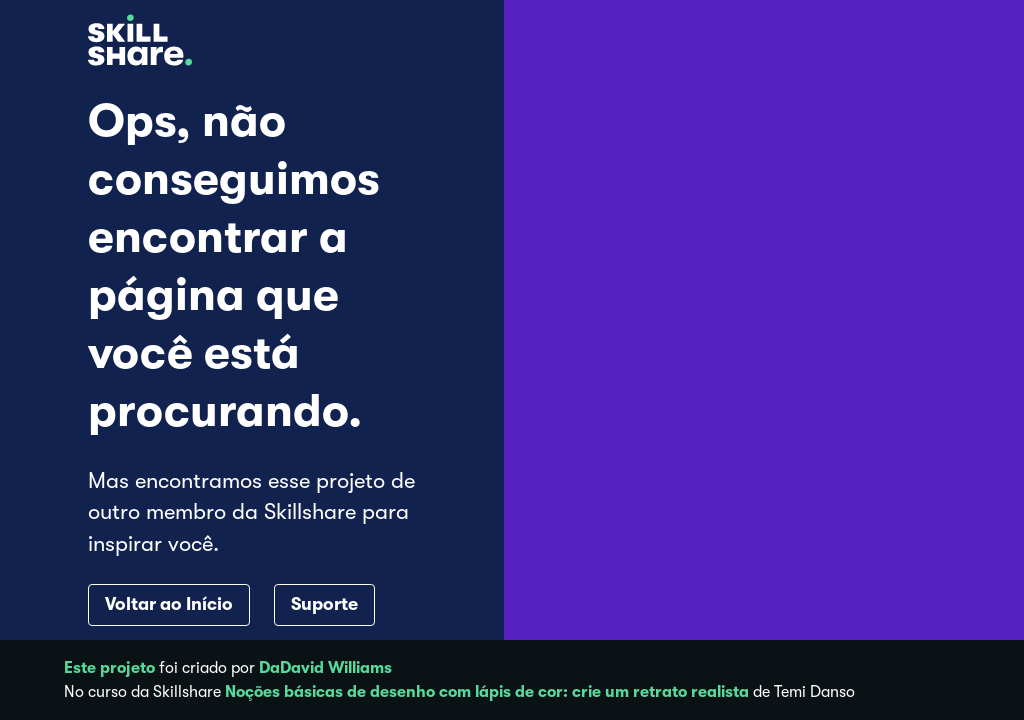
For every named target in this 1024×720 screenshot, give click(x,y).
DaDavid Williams (325, 668)
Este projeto (109, 668)
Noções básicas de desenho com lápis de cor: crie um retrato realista (487, 692)
